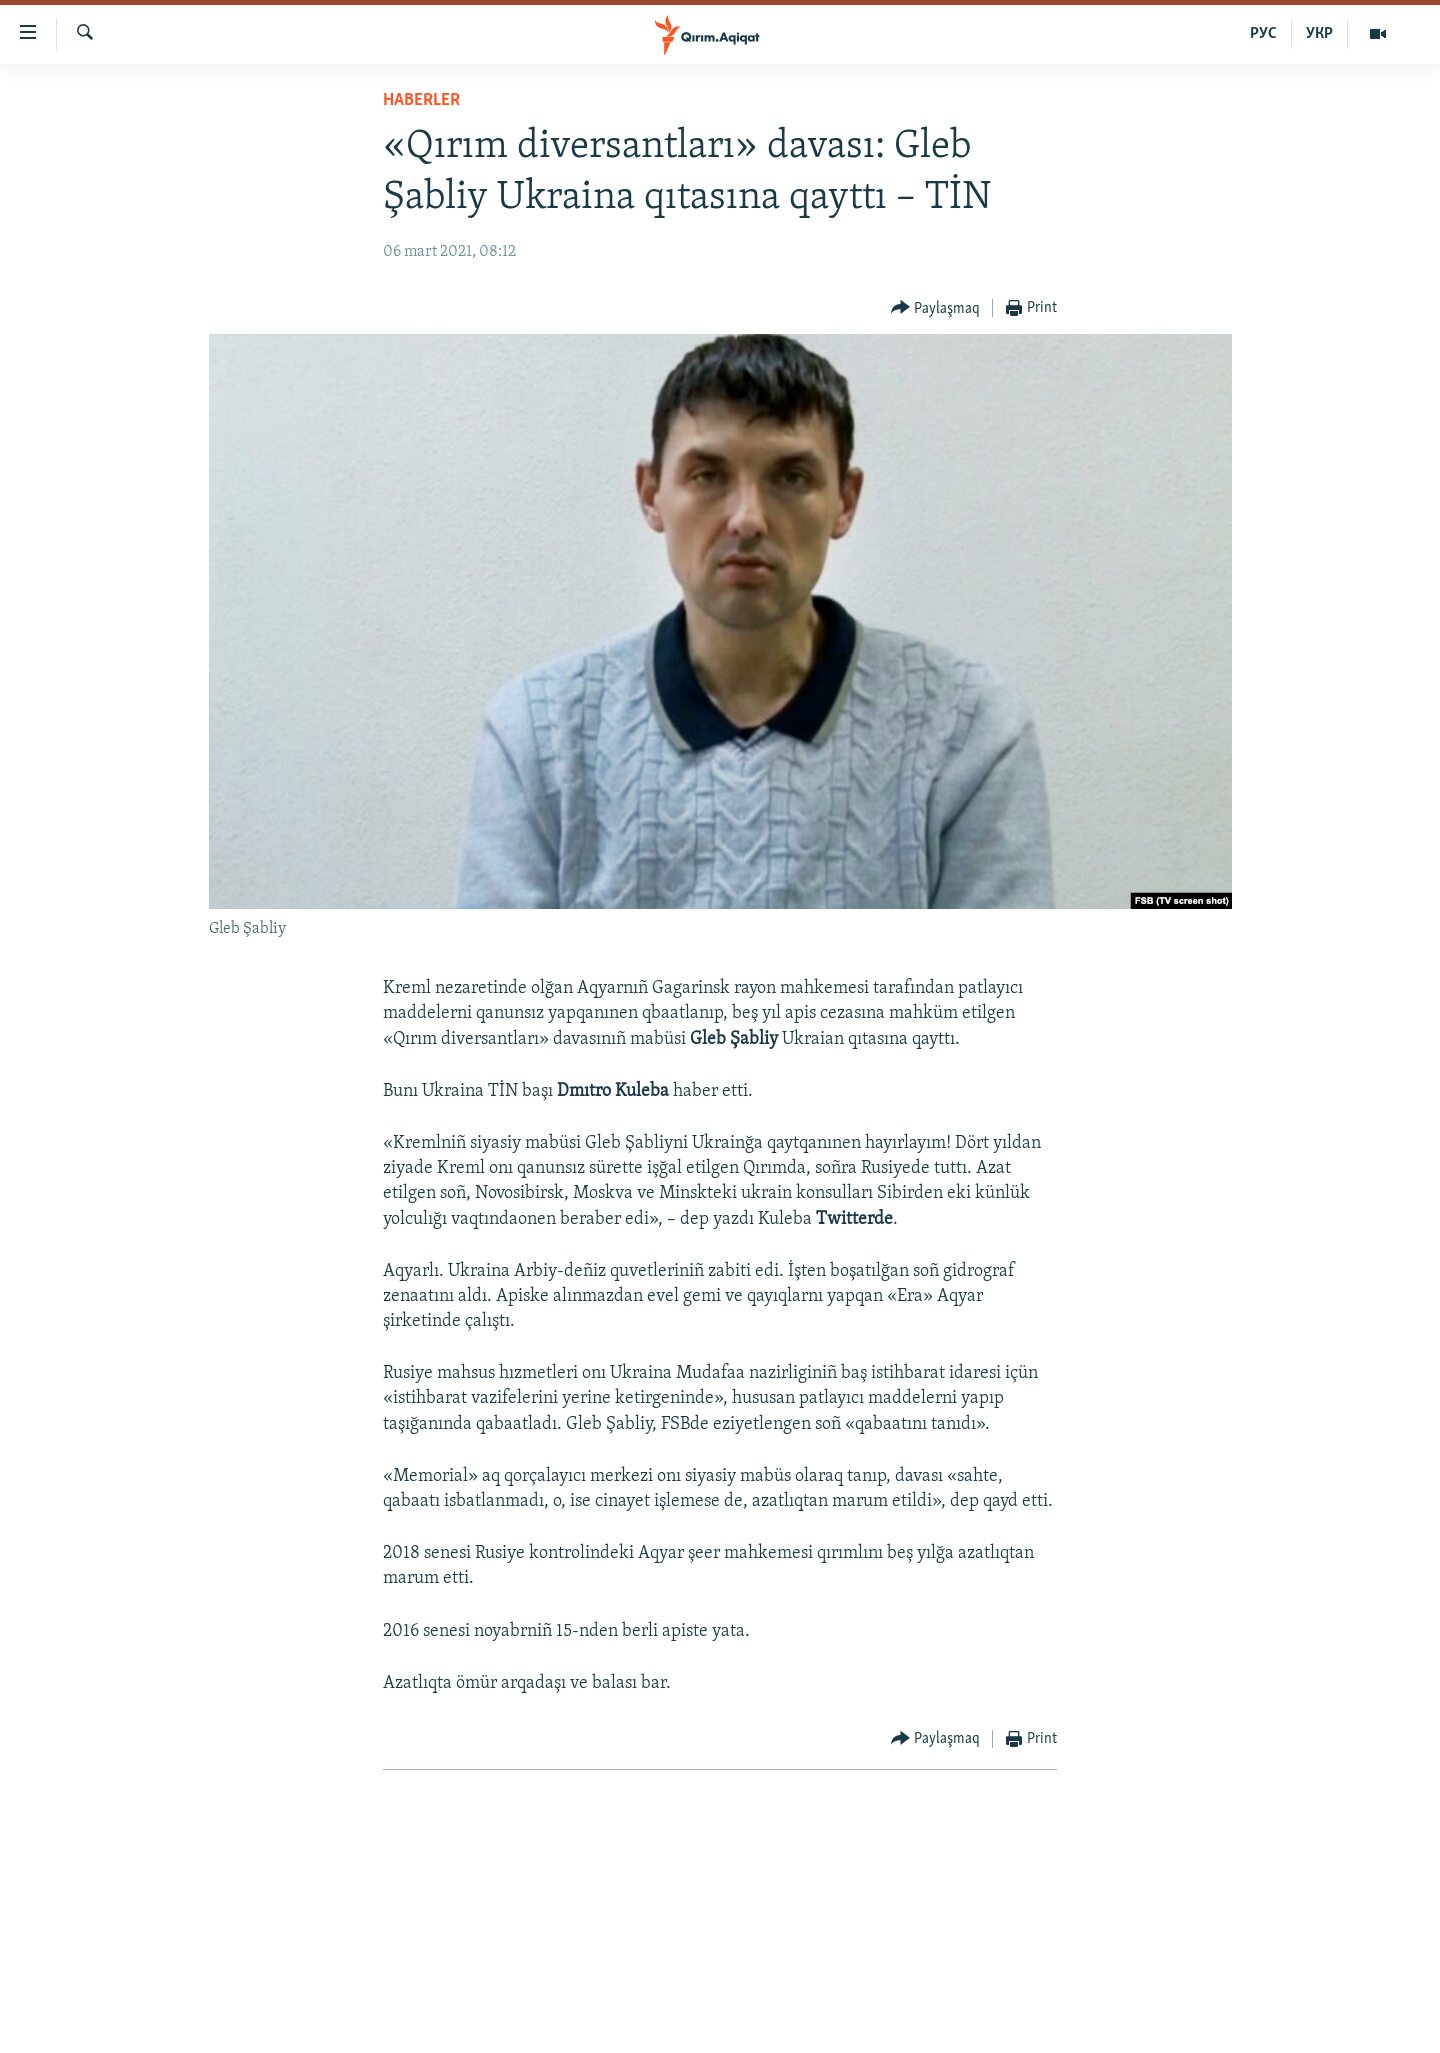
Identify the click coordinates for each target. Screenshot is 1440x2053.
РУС (1263, 34)
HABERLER (421, 100)
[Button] (936, 308)
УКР (1319, 34)
